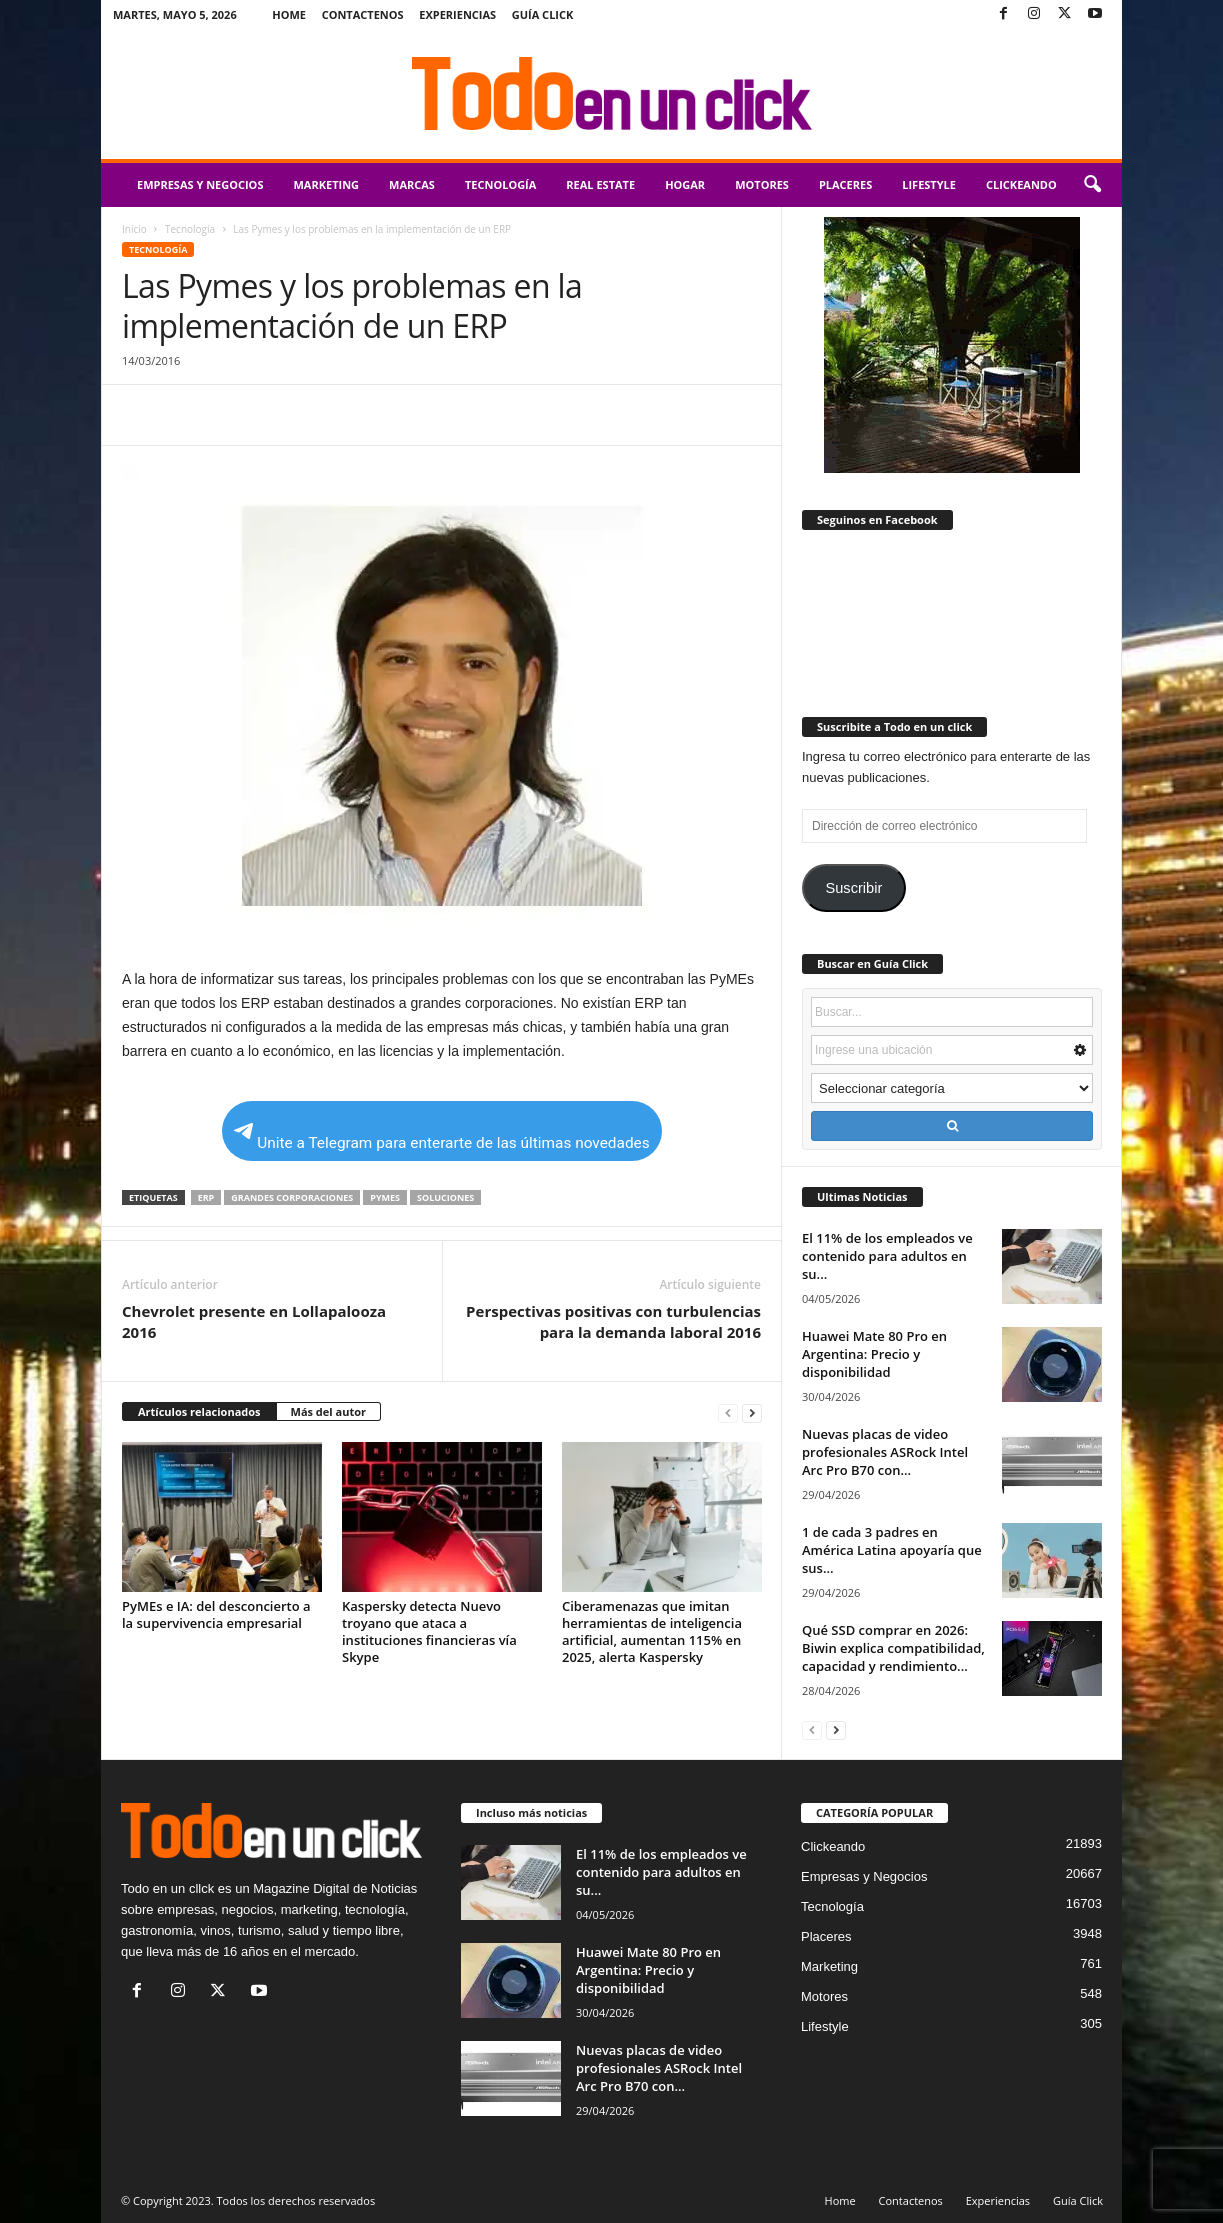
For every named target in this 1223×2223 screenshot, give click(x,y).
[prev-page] (728, 1412)
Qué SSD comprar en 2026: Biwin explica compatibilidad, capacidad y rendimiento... (893, 1648)
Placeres (845, 184)
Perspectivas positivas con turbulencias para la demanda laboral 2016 (613, 1321)
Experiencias (457, 14)
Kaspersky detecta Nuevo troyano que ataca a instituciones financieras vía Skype (429, 1631)
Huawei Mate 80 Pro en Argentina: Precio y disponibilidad (874, 1354)
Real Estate (600, 184)
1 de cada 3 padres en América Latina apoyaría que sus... (892, 1550)
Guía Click (543, 14)
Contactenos (363, 14)
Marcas (412, 184)
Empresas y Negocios (200, 184)
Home (289, 14)
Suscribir (853, 888)
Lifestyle (929, 184)
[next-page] (752, 1412)
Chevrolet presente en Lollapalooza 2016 (254, 1321)
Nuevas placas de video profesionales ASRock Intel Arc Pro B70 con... (885, 1452)
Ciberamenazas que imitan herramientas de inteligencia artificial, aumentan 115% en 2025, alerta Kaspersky (652, 1631)
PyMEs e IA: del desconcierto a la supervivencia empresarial (216, 1614)
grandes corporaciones (292, 1197)
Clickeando (1021, 184)
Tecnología (500, 184)
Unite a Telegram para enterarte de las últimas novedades (441, 1137)
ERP (206, 1197)
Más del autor (328, 1411)
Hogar (685, 184)
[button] (1092, 185)
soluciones (445, 1197)
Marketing (326, 184)
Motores (762, 184)
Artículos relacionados (199, 1411)
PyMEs (385, 1197)
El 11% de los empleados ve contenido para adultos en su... (887, 1256)
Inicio (134, 229)
